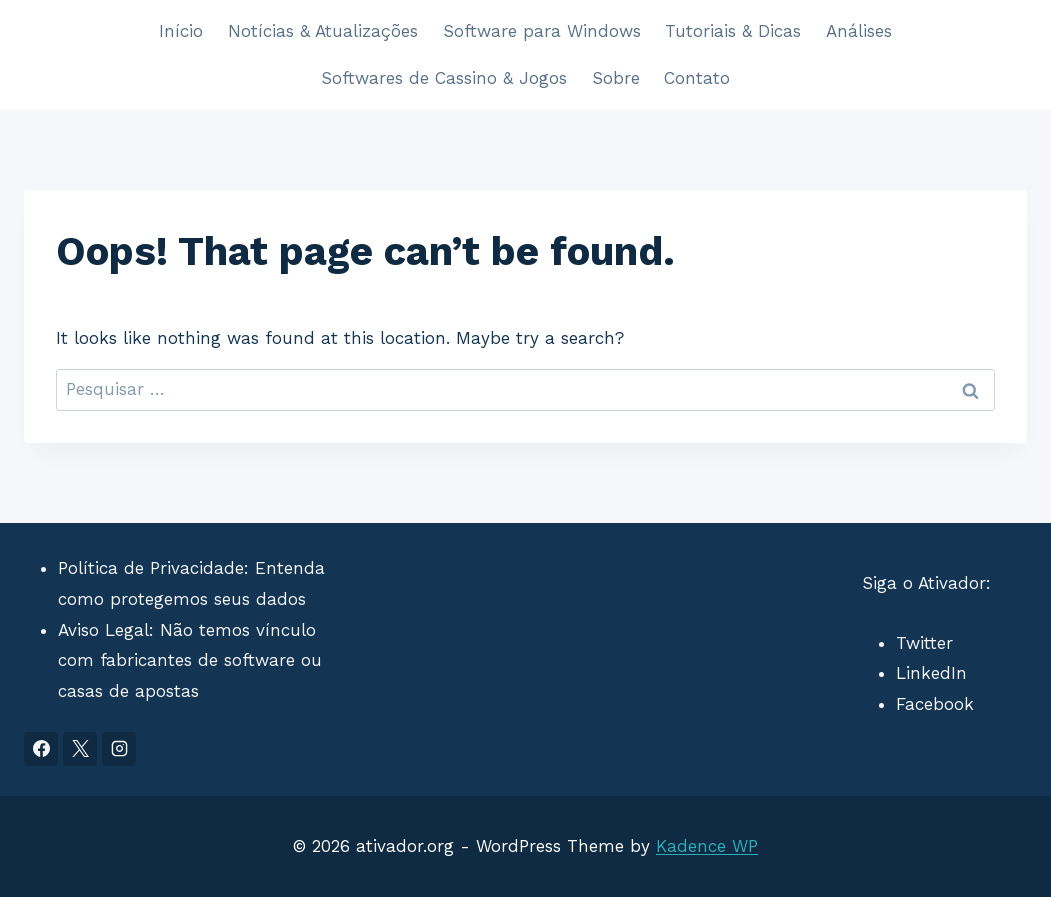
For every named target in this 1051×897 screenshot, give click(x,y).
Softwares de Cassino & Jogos (444, 78)
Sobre (616, 78)
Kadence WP (707, 846)
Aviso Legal (103, 630)
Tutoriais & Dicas (733, 31)
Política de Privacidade (151, 568)
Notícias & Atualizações (323, 31)
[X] (80, 749)
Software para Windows (542, 31)
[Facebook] (41, 749)
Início (181, 31)
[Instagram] (119, 749)
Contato (697, 78)
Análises (859, 31)
